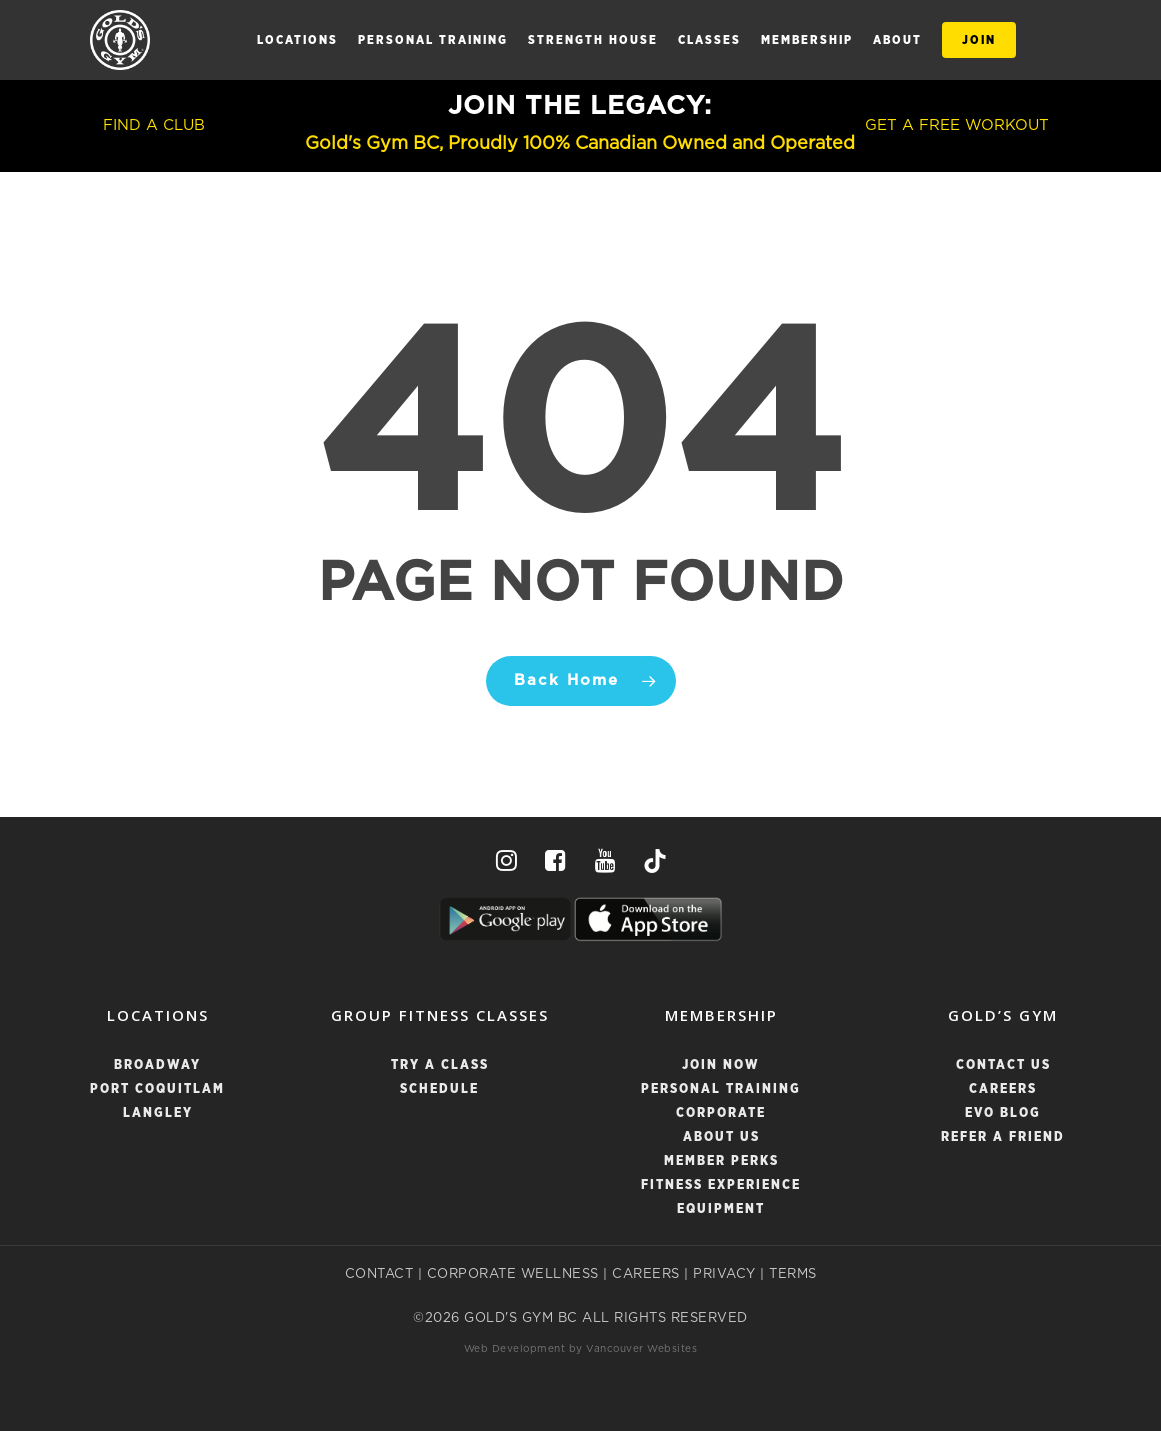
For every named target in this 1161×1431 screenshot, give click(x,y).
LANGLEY (158, 1113)
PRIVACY (724, 1274)
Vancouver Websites (641, 1349)
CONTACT (379, 1274)
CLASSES (709, 40)
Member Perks (721, 1161)
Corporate (721, 1113)
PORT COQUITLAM (157, 1089)
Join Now (721, 1065)
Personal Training (433, 40)
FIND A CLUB (154, 125)
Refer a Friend (1003, 1137)
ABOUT (897, 40)
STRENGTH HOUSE (593, 40)
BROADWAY (157, 1065)
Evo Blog (1003, 1113)
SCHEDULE (439, 1089)
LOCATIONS (297, 40)
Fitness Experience (721, 1185)
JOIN (979, 40)
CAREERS (646, 1274)
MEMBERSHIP (807, 40)
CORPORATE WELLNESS (513, 1274)
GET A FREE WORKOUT (957, 125)
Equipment (721, 1209)
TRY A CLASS (440, 1065)
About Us (721, 1137)
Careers (1003, 1089)
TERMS (793, 1274)
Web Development (515, 1349)
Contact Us (1003, 1065)
